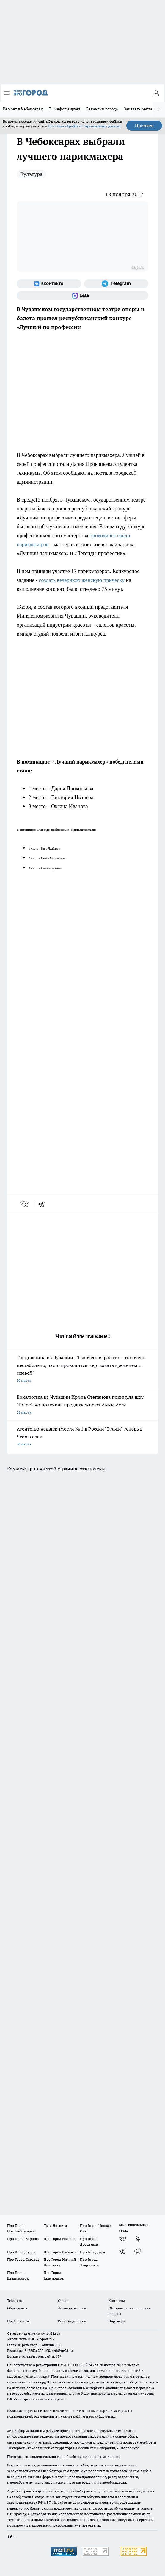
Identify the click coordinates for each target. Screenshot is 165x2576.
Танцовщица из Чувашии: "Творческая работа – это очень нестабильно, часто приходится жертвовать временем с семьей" (82, 1369)
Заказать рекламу (141, 109)
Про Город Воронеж (23, 2238)
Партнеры (117, 2321)
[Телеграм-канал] (116, 283)
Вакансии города (102, 109)
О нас (62, 2300)
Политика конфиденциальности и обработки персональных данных (63, 2456)
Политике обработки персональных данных (84, 126)
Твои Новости (55, 2225)
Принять (144, 125)
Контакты (117, 2300)
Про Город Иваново (60, 2238)
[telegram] (43, 1204)
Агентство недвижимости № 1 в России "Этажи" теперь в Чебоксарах (82, 1437)
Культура (31, 174)
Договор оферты (72, 2308)
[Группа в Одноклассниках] (137, 2239)
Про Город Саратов (23, 2259)
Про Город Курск (21, 2252)
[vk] (25, 1204)
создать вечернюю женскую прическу (81, 580)
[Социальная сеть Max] (82, 295)
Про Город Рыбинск (60, 2252)
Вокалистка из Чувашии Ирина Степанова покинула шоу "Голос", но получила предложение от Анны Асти (82, 1405)
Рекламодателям (72, 2321)
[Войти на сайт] (156, 93)
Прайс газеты (18, 2321)
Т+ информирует (64, 109)
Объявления (17, 2308)
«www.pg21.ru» (48, 2333)
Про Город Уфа (92, 2252)
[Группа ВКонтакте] (49, 283)
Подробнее (130, 2448)
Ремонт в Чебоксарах (23, 109)
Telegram (14, 2300)
